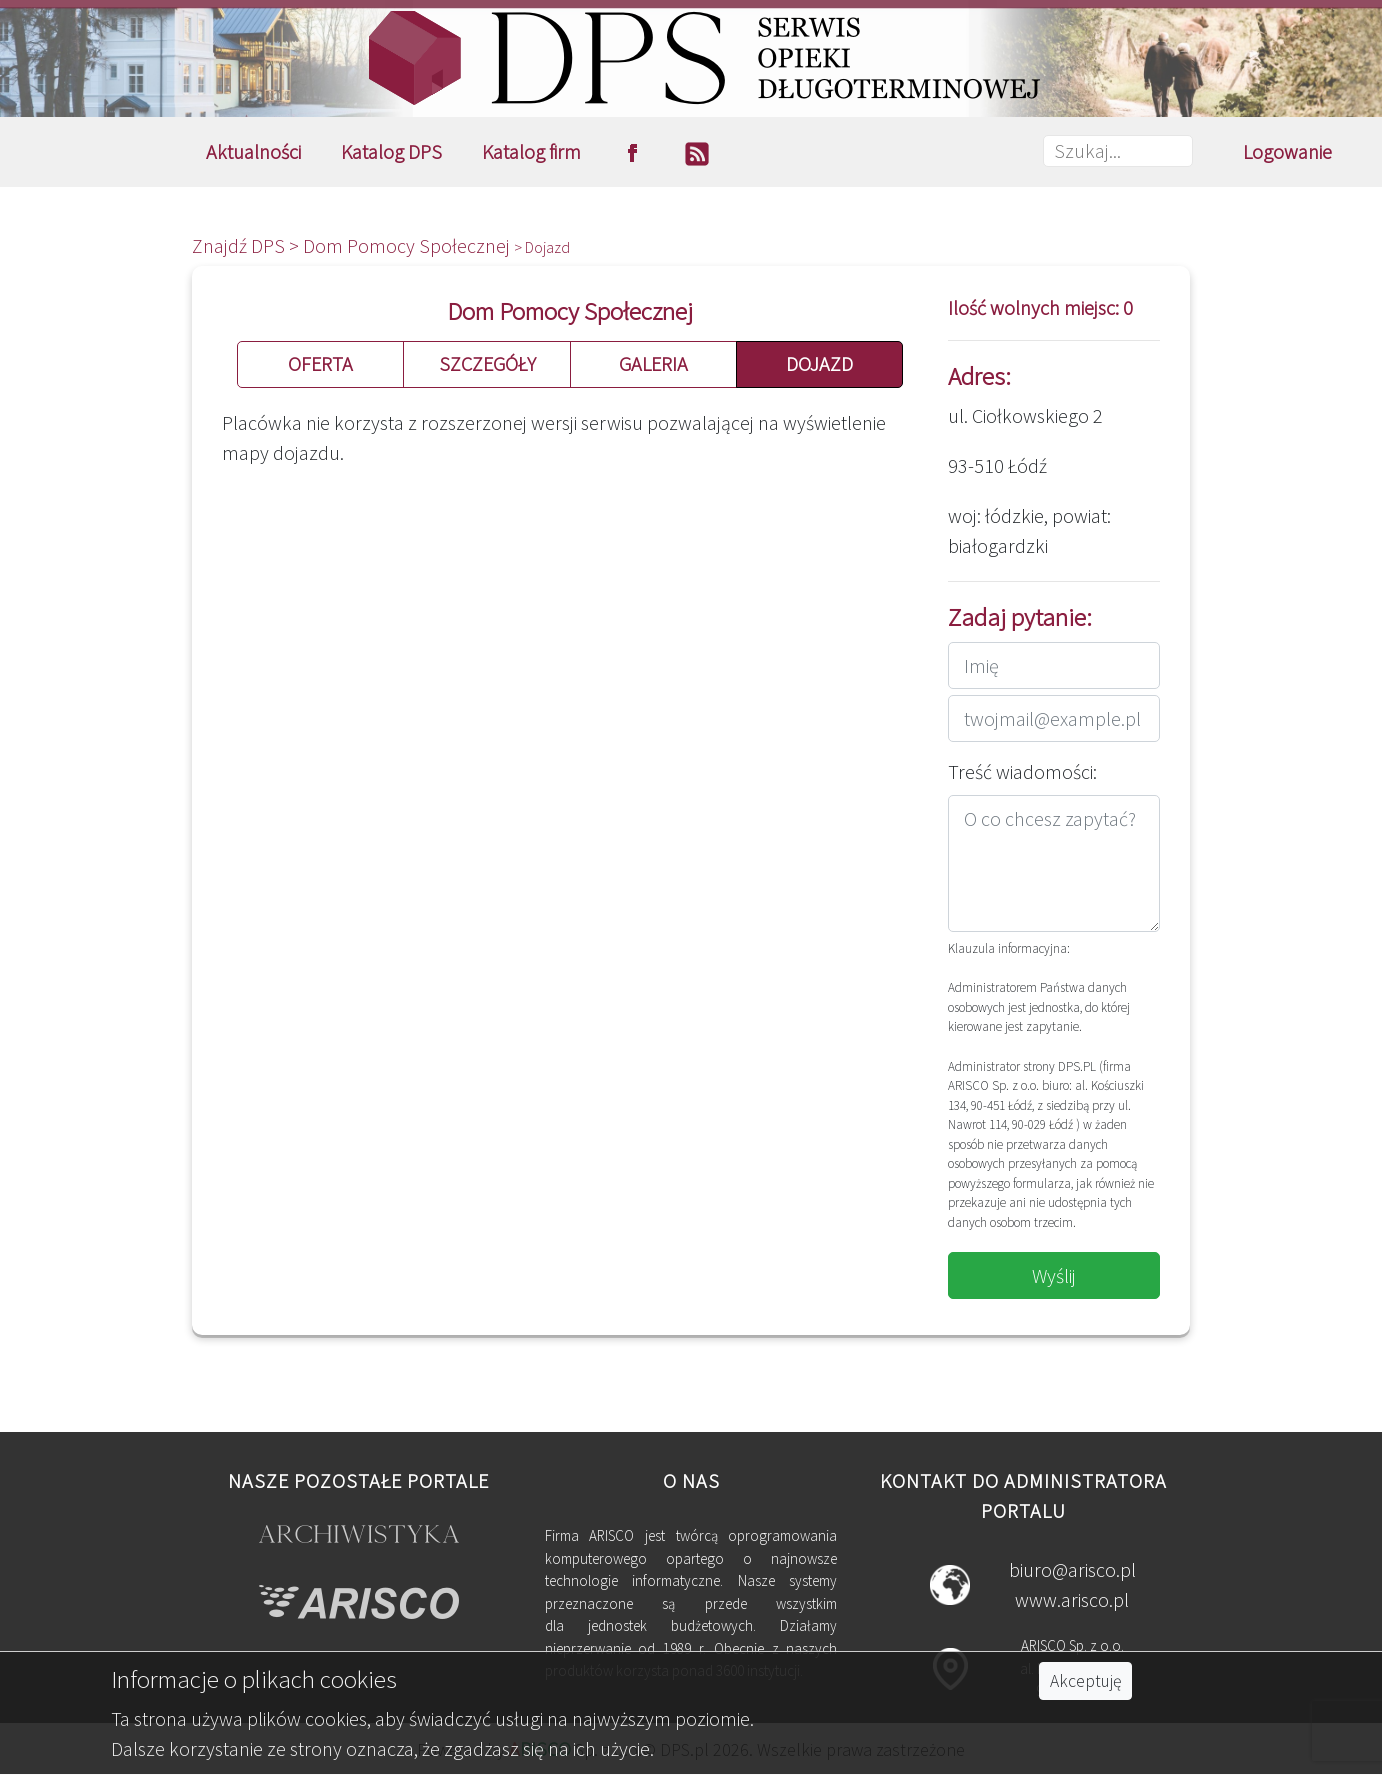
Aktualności (253, 151)
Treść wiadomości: (1022, 771)
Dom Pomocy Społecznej (408, 245)
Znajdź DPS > (247, 245)
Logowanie (1287, 151)
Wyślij (1054, 1275)
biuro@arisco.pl (1072, 1569)
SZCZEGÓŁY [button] (487, 363)
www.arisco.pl (1072, 1599)
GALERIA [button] (653, 363)
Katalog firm (531, 151)
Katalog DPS (391, 151)
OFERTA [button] (320, 363)
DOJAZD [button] (819, 363)
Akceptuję (1085, 1681)
